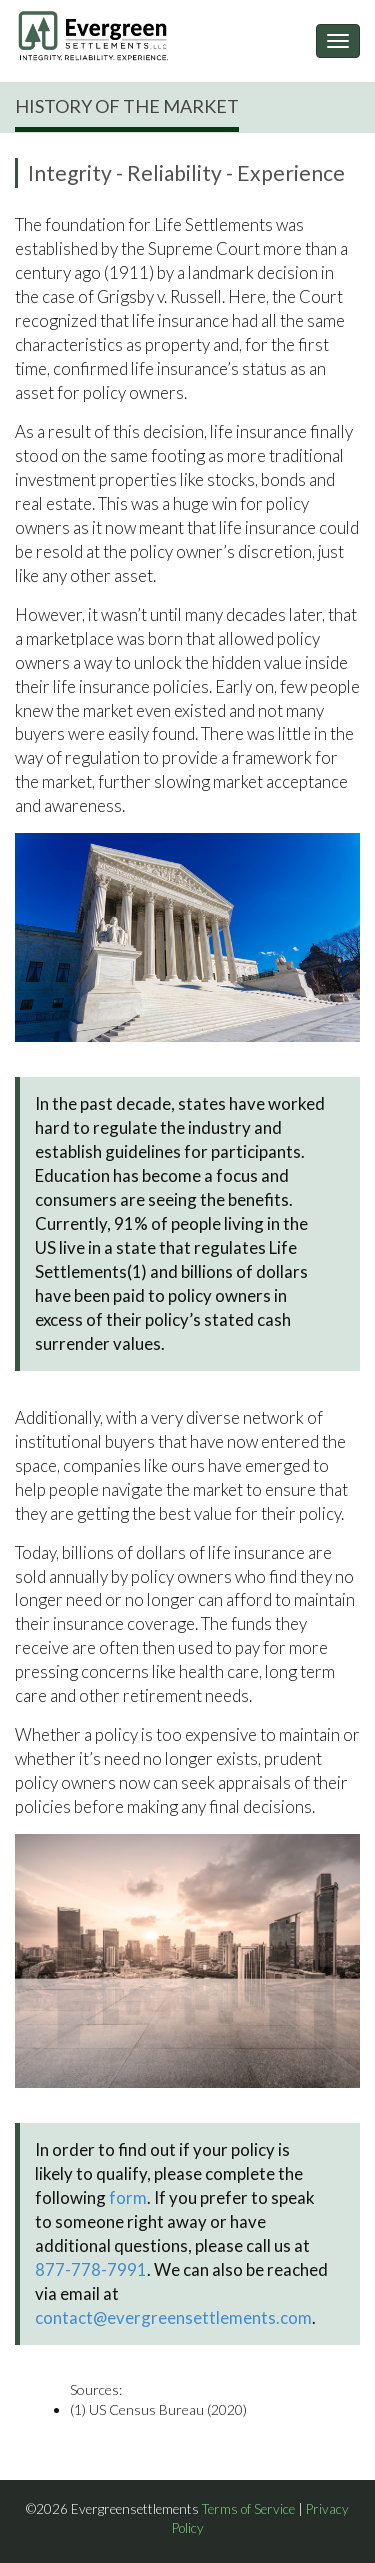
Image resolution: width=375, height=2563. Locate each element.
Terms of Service (248, 2509)
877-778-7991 (91, 2269)
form (128, 2197)
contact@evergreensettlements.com (173, 2317)
